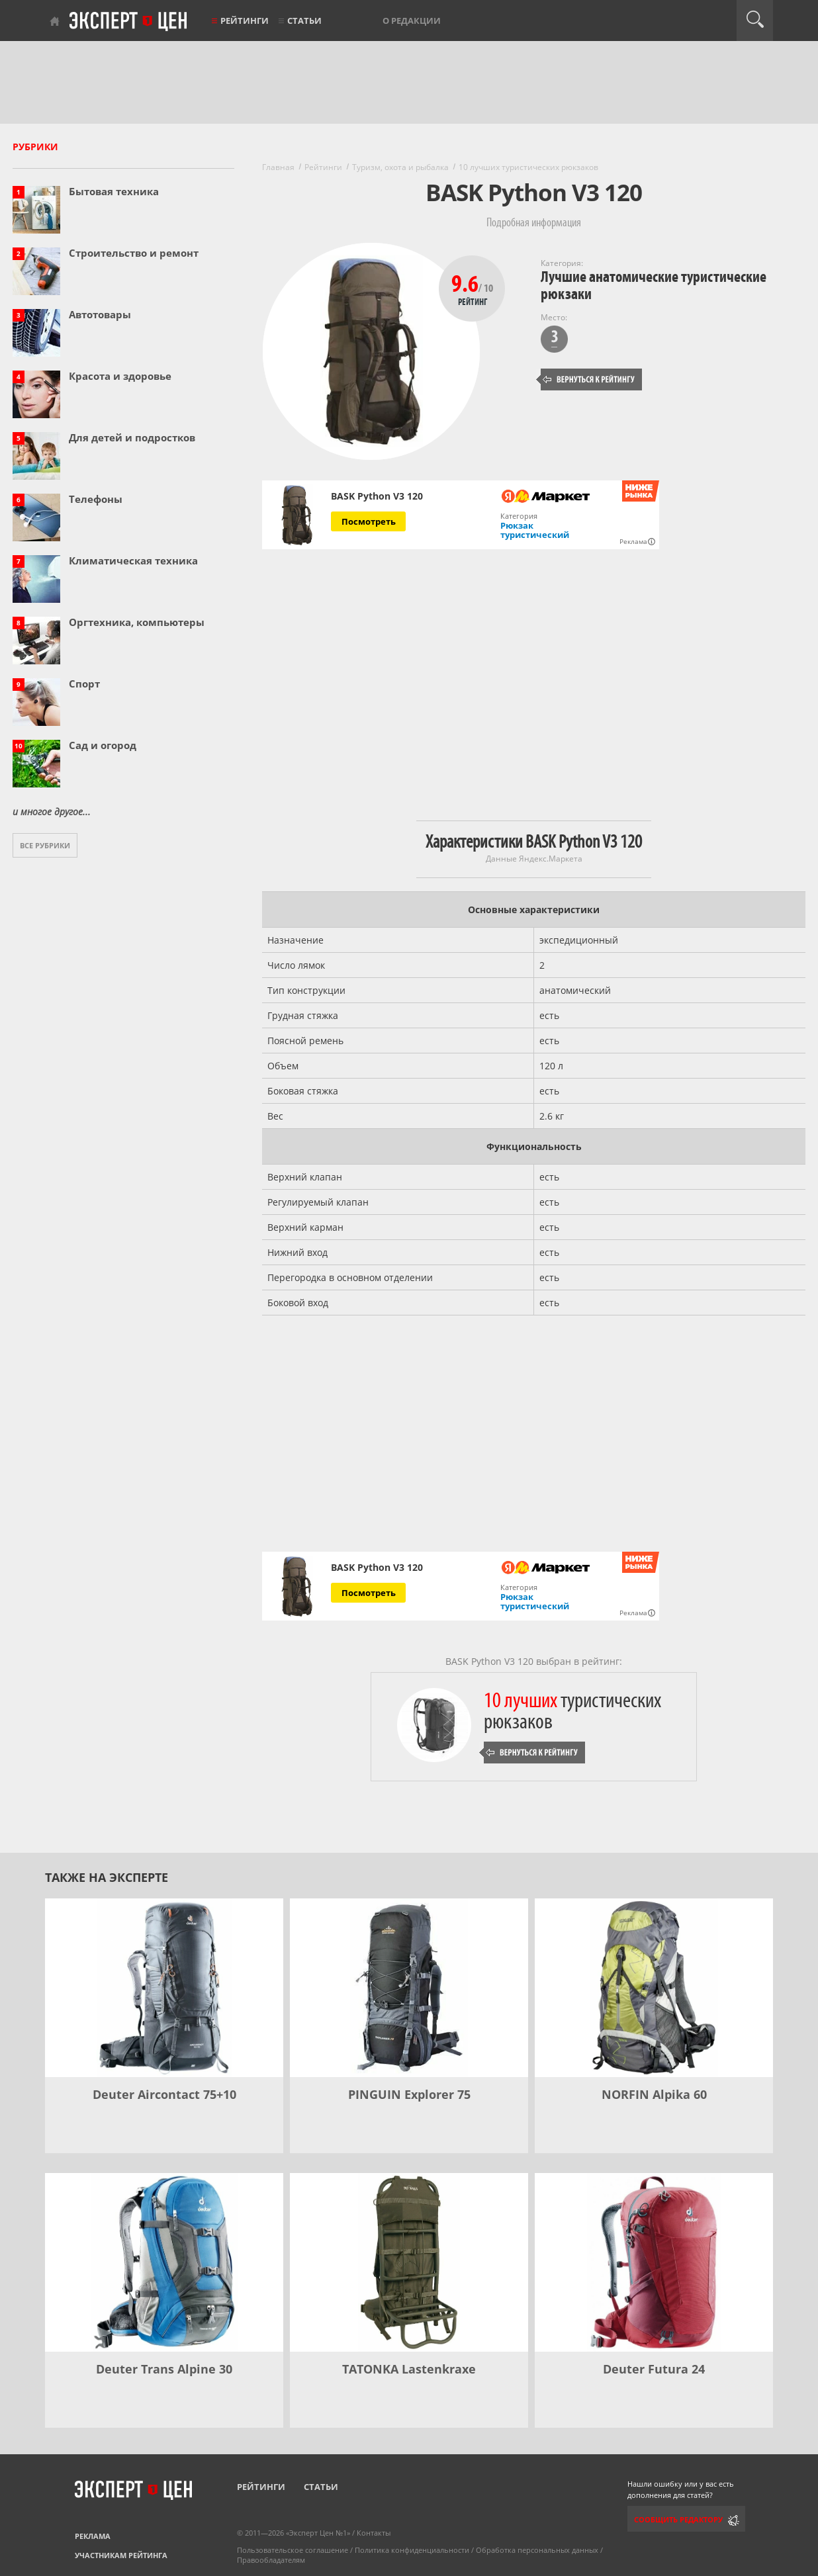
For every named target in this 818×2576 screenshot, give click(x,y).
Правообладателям (271, 2560)
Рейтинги (244, 20)
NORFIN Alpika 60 (654, 2094)
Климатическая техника (133, 560)
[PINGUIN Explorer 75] (409, 1987)
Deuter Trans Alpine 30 (164, 2369)
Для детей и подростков (132, 437)
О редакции (412, 20)
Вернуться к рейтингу (589, 379)
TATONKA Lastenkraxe (409, 2369)
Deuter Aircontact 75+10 (164, 2094)
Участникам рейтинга (121, 2555)
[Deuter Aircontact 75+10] (164, 1987)
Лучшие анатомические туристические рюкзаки (653, 285)
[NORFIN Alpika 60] (654, 1987)
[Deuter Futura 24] (654, 2262)
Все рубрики (45, 845)
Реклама (93, 2536)
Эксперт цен (129, 22)
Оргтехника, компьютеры (136, 622)
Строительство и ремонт (134, 252)
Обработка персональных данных (537, 2550)
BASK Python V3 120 (377, 496)
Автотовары (100, 314)
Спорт (84, 683)
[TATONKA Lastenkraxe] (409, 2262)
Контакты (373, 2533)
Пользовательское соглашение (292, 2550)
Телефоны (95, 499)
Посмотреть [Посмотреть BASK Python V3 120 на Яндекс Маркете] (368, 521)
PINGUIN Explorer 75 (409, 2094)
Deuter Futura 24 (654, 2369)
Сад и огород (102, 745)
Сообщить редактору (678, 2519)
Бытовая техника (114, 191)
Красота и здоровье (120, 375)
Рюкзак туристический (534, 530)
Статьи (304, 20)
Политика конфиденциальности (412, 2550)
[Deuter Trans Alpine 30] (164, 2262)
